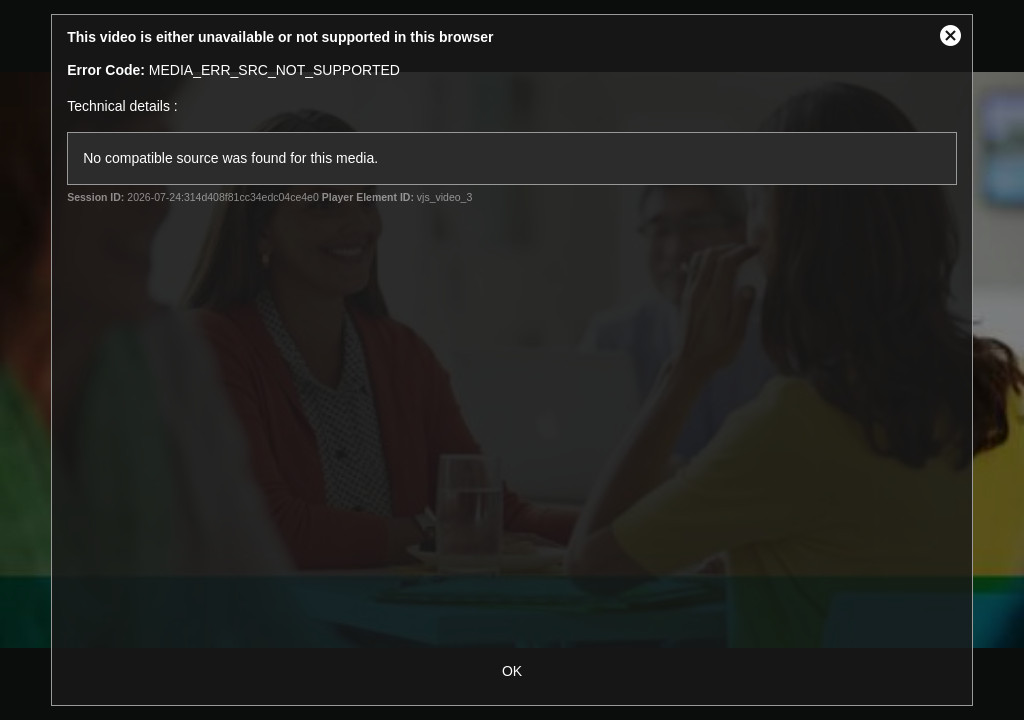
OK (512, 671)
